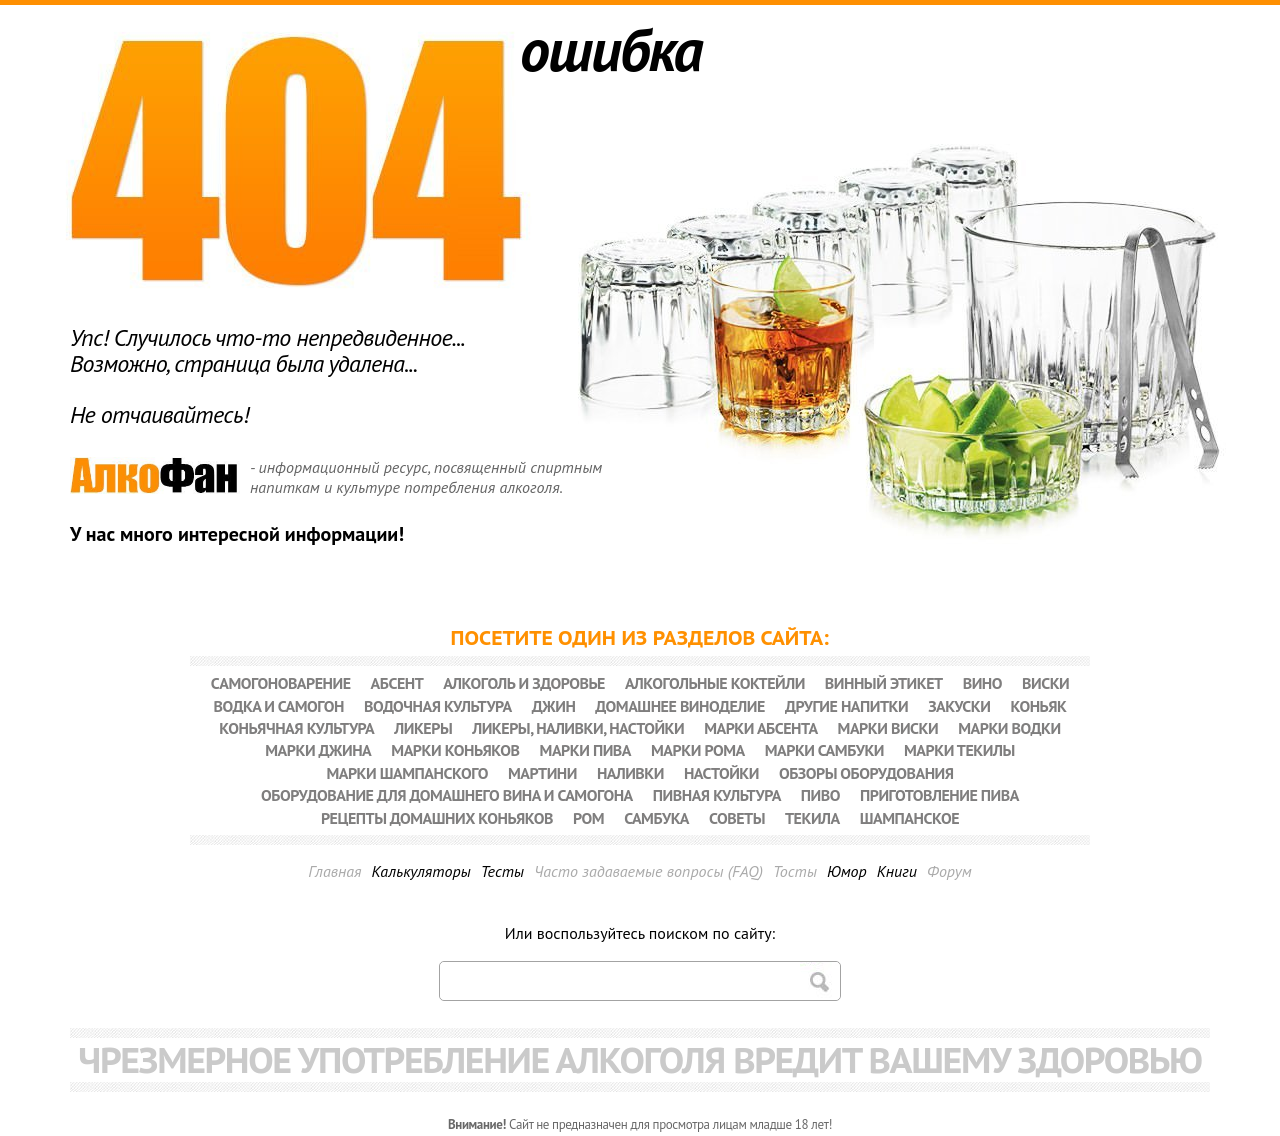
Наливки (630, 773)
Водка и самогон (279, 706)
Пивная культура (717, 795)
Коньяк (1038, 706)
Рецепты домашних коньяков (437, 818)
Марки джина (318, 750)
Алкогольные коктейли (715, 683)
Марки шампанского (407, 773)
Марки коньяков (455, 750)
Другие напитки (846, 706)
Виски (1045, 683)
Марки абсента (760, 728)
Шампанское (909, 818)
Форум (949, 871)
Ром (588, 818)
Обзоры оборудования (866, 773)
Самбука (656, 818)
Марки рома (698, 750)
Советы (737, 818)
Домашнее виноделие (680, 706)
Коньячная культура (296, 728)
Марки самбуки (824, 750)
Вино (982, 683)
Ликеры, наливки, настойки (578, 728)
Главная (334, 871)
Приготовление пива (939, 795)
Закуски (959, 706)
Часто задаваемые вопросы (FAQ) (648, 871)
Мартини (542, 773)
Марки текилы (959, 750)
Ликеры (423, 728)
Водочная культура (438, 706)
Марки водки (1009, 728)
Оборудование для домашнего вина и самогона (447, 795)
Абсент (397, 683)
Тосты (795, 871)
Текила (812, 818)
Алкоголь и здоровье (524, 683)
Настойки (721, 773)
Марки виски (888, 728)
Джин (554, 706)
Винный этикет (884, 683)
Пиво (820, 795)
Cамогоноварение (281, 683)
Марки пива (585, 750)
